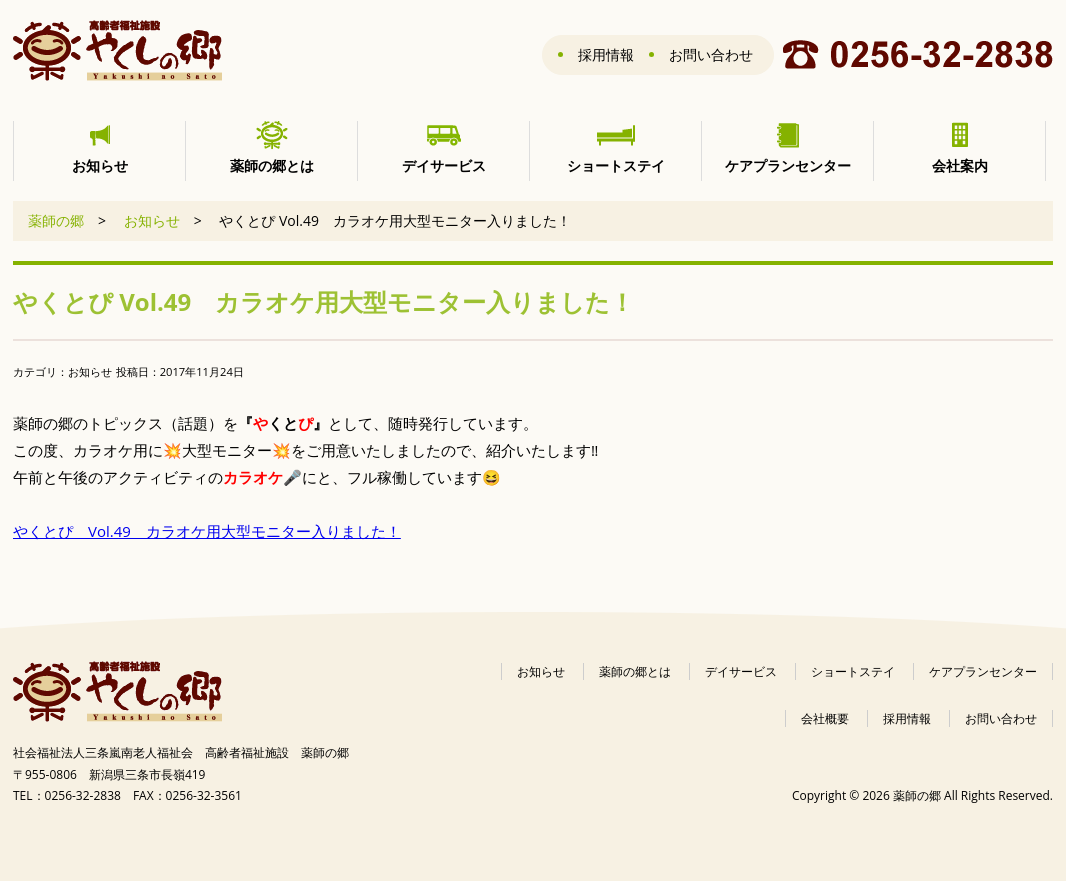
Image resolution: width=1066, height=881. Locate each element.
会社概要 (825, 718)
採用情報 (606, 54)
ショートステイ (853, 671)
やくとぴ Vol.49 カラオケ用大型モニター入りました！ (207, 531)
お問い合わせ (711, 54)
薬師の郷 (56, 220)
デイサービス (741, 671)
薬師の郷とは (635, 671)
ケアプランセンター (983, 671)
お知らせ (152, 220)
